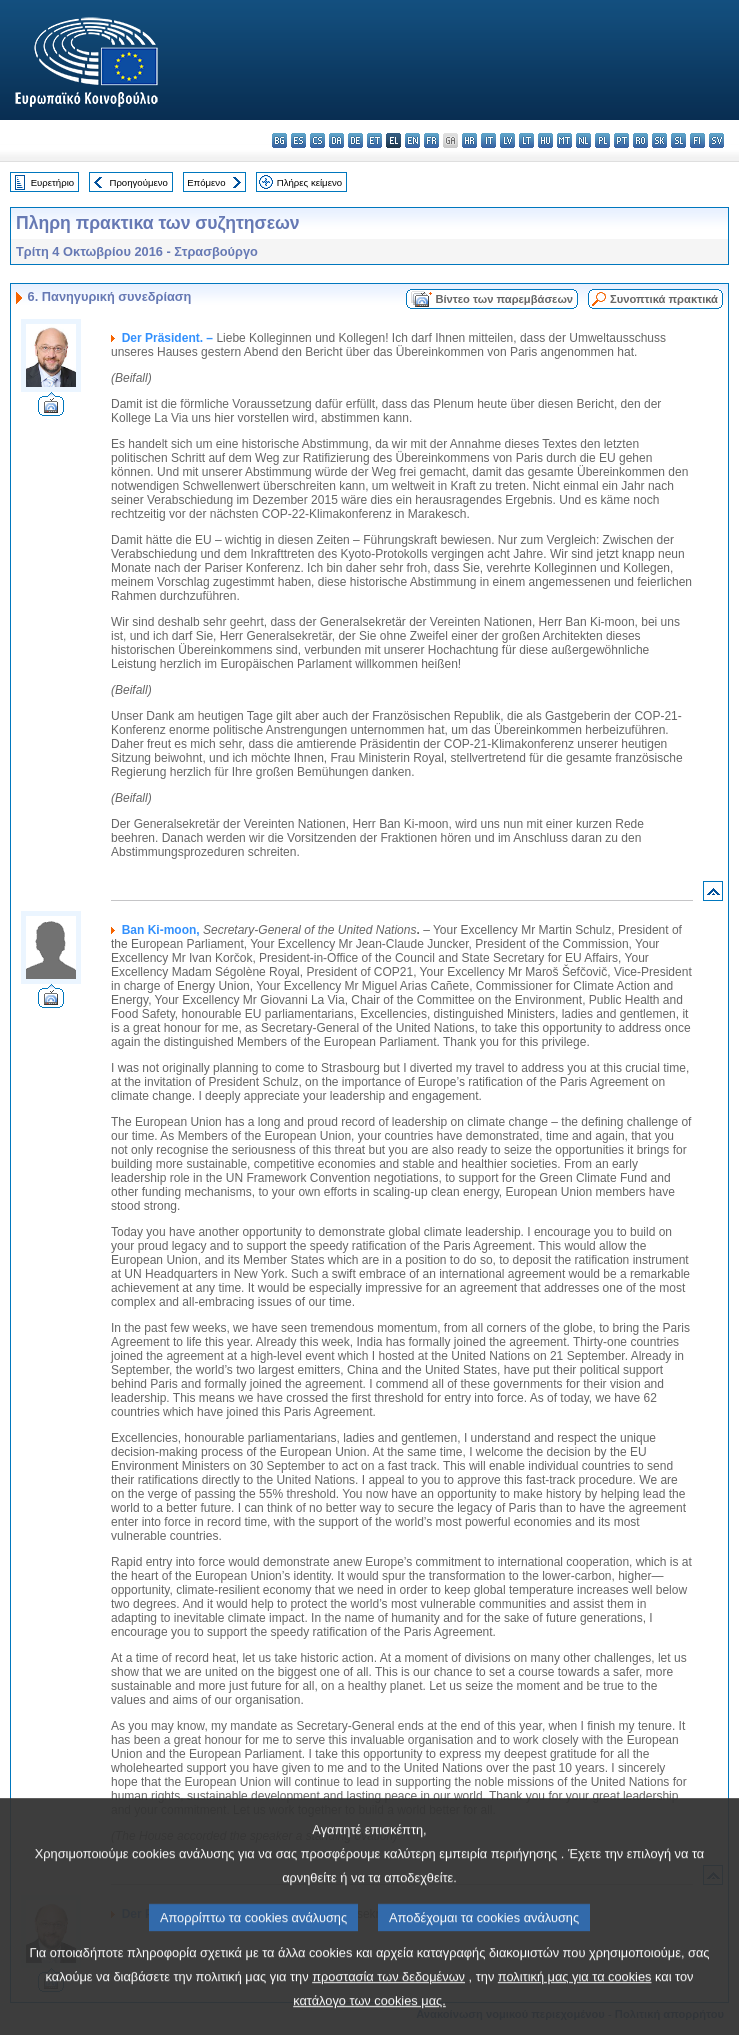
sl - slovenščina (678, 140)
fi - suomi (697, 140)
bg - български (279, 140)
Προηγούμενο (138, 182)
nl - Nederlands (583, 140)
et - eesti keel (374, 140)
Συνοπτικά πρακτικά (664, 299)
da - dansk (336, 140)
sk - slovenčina (659, 140)
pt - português (621, 140)
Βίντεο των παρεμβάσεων (504, 299)
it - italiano (488, 140)
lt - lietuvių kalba (526, 140)
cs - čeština (317, 140)
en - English (412, 140)
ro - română (640, 140)
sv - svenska (716, 140)
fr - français (431, 140)
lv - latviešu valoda (507, 140)
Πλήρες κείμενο (309, 182)
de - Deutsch (355, 140)
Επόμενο (206, 182)
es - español (298, 140)
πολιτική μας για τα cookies (575, 2005)
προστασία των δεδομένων (388, 2005)
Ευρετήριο (52, 182)
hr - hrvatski (469, 140)
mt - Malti (564, 140)
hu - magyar (545, 140)
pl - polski (602, 140)
